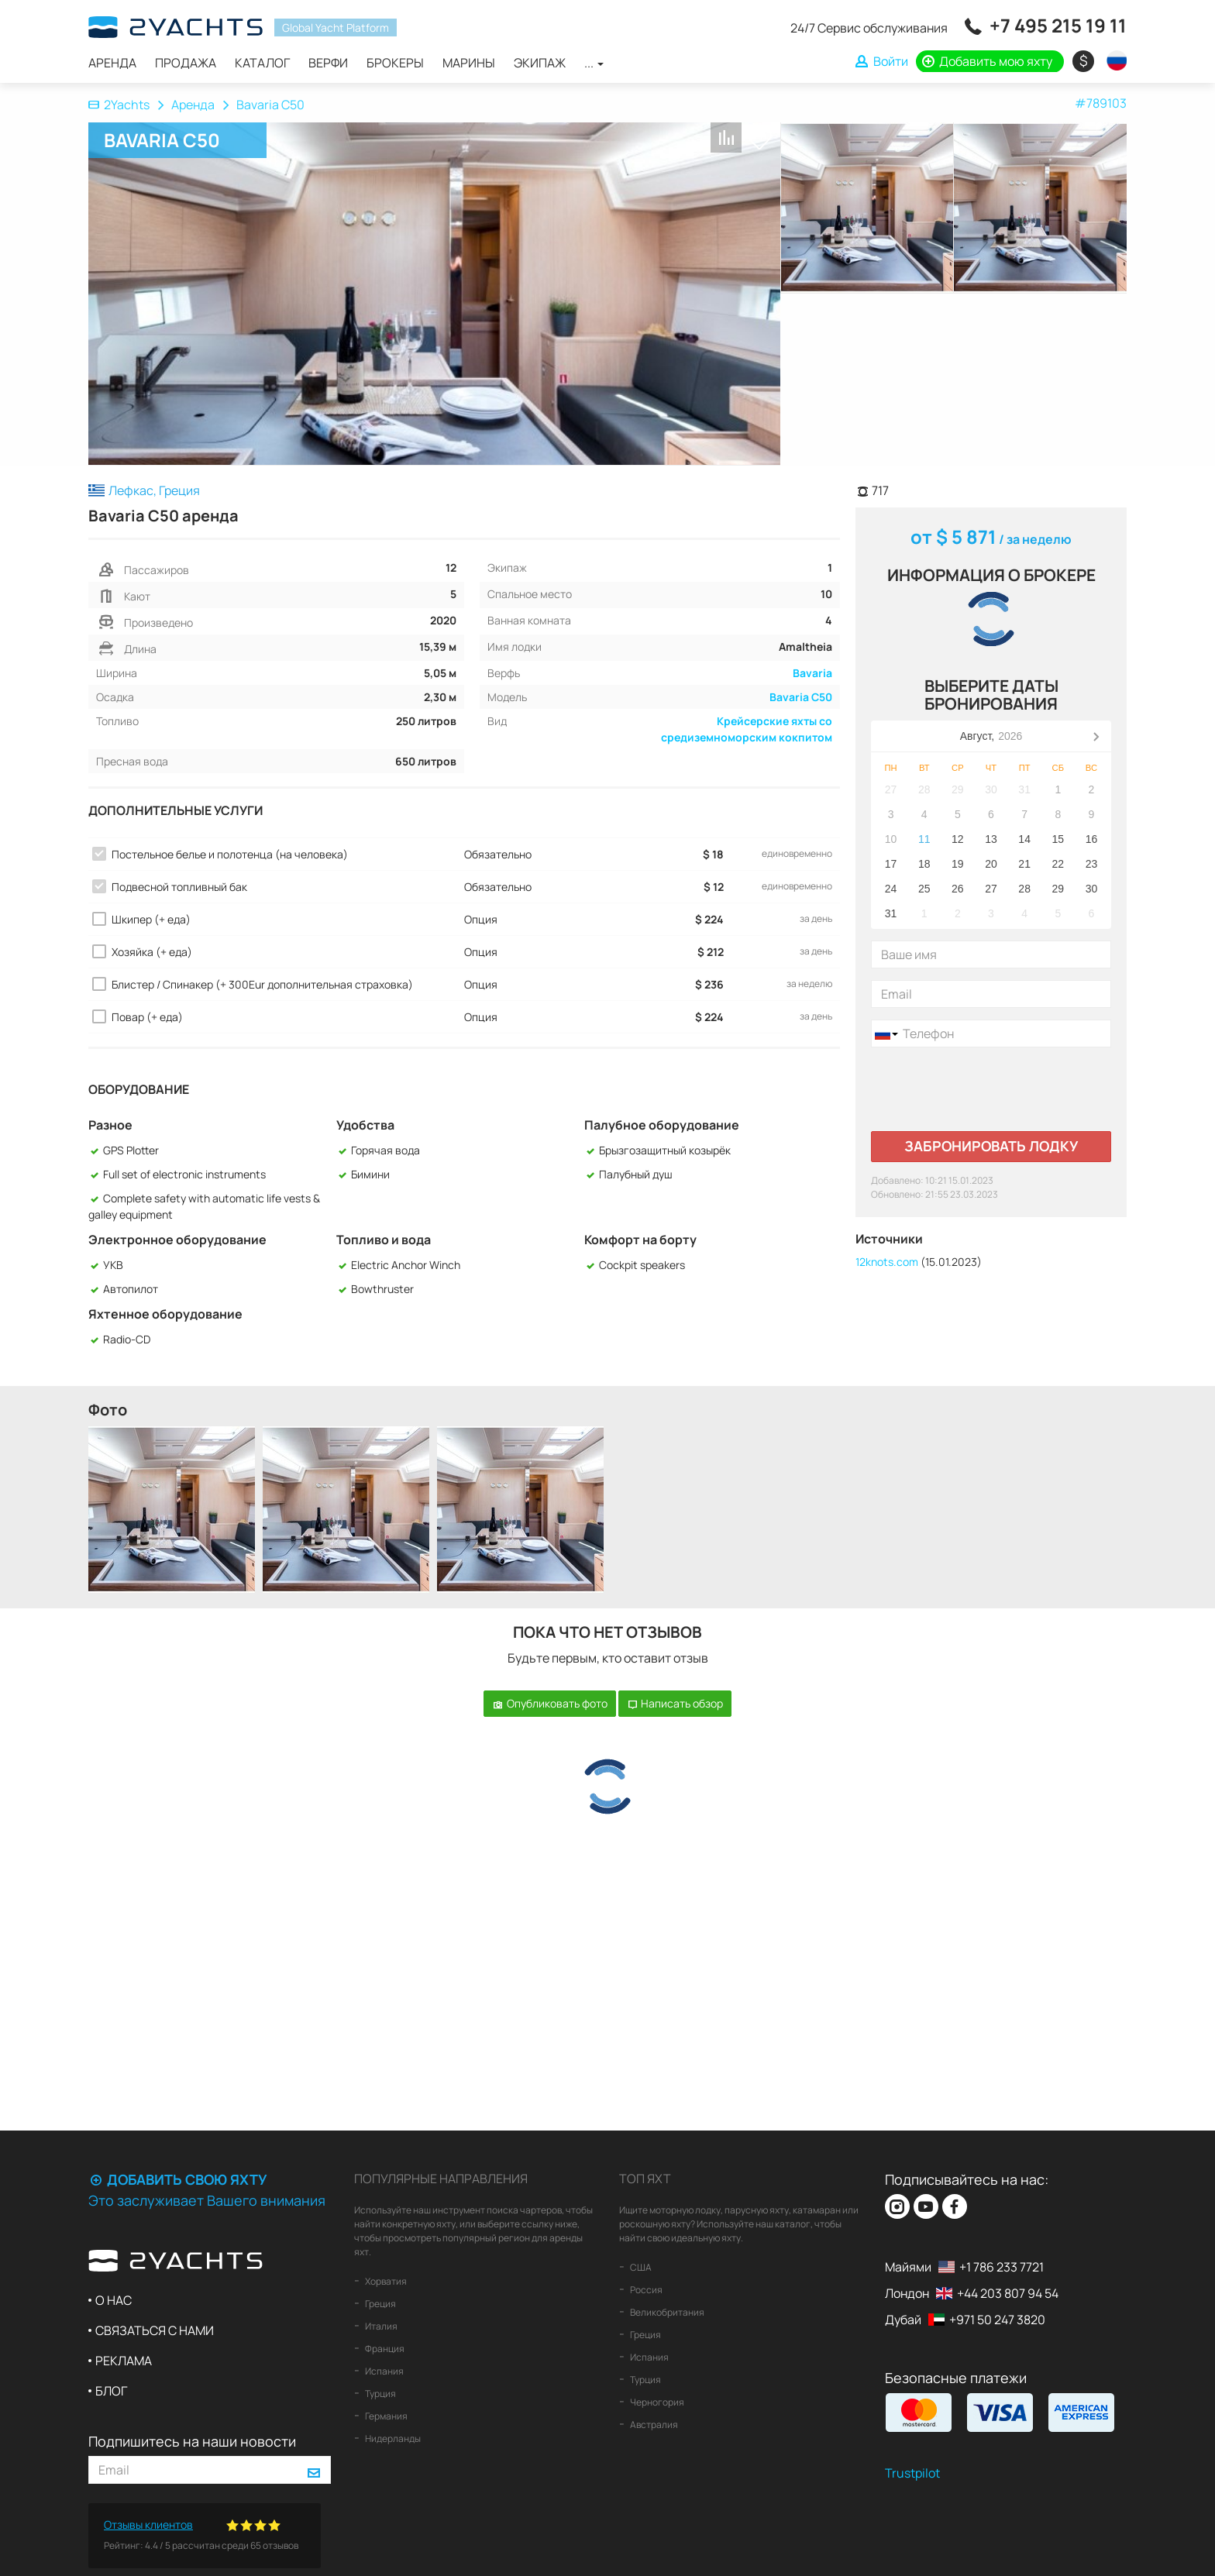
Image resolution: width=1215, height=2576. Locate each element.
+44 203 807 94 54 (1007, 2293)
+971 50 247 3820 (997, 2319)
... (594, 62)
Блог (111, 2390)
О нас (113, 2300)
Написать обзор (675, 1703)
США (640, 2267)
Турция (379, 2393)
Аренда (112, 62)
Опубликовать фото (550, 1703)
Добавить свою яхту (177, 2179)
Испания (383, 2371)
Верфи (328, 62)
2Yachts (119, 104)
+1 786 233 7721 (1001, 2266)
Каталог (262, 62)
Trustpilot (912, 2472)
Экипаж (540, 62)
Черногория (656, 2402)
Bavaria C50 (800, 697)
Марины (468, 62)
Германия (385, 2416)
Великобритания (666, 2312)
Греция (379, 2303)
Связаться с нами (154, 2330)
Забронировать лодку (991, 1146)
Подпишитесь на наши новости (192, 2441)
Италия (380, 2326)
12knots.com (886, 1261)
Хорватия (385, 2281)
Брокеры (395, 62)
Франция (383, 2348)
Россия (645, 2289)
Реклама (123, 2360)
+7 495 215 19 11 (1058, 25)
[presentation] (989, 1089)
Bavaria (812, 672)
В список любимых (759, 139)
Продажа (185, 62)
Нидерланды (392, 2438)
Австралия (653, 2424)
